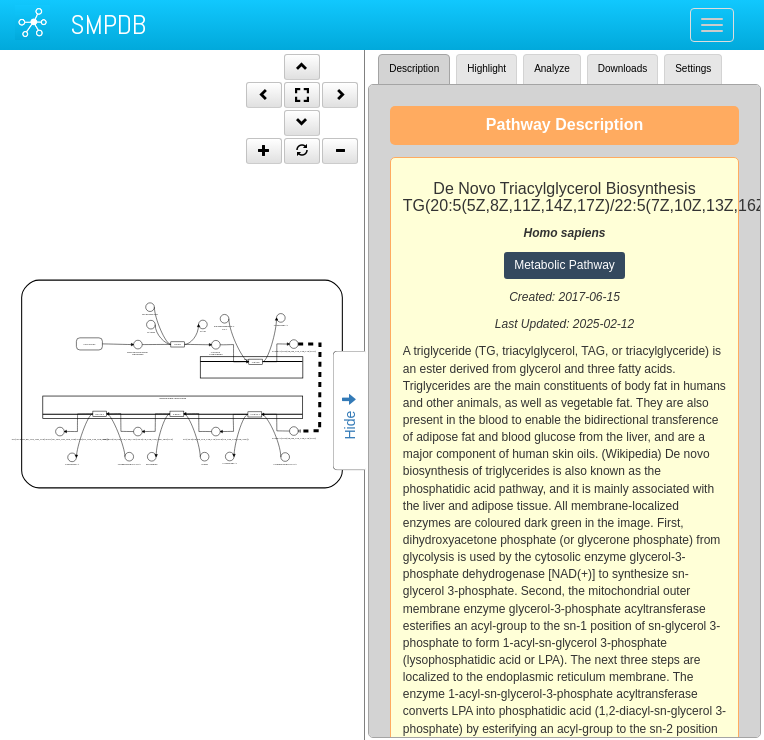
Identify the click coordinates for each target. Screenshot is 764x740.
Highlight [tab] (486, 68)
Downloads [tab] (622, 68)
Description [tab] (414, 68)
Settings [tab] (693, 68)
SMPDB (108, 24)
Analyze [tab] (552, 68)
